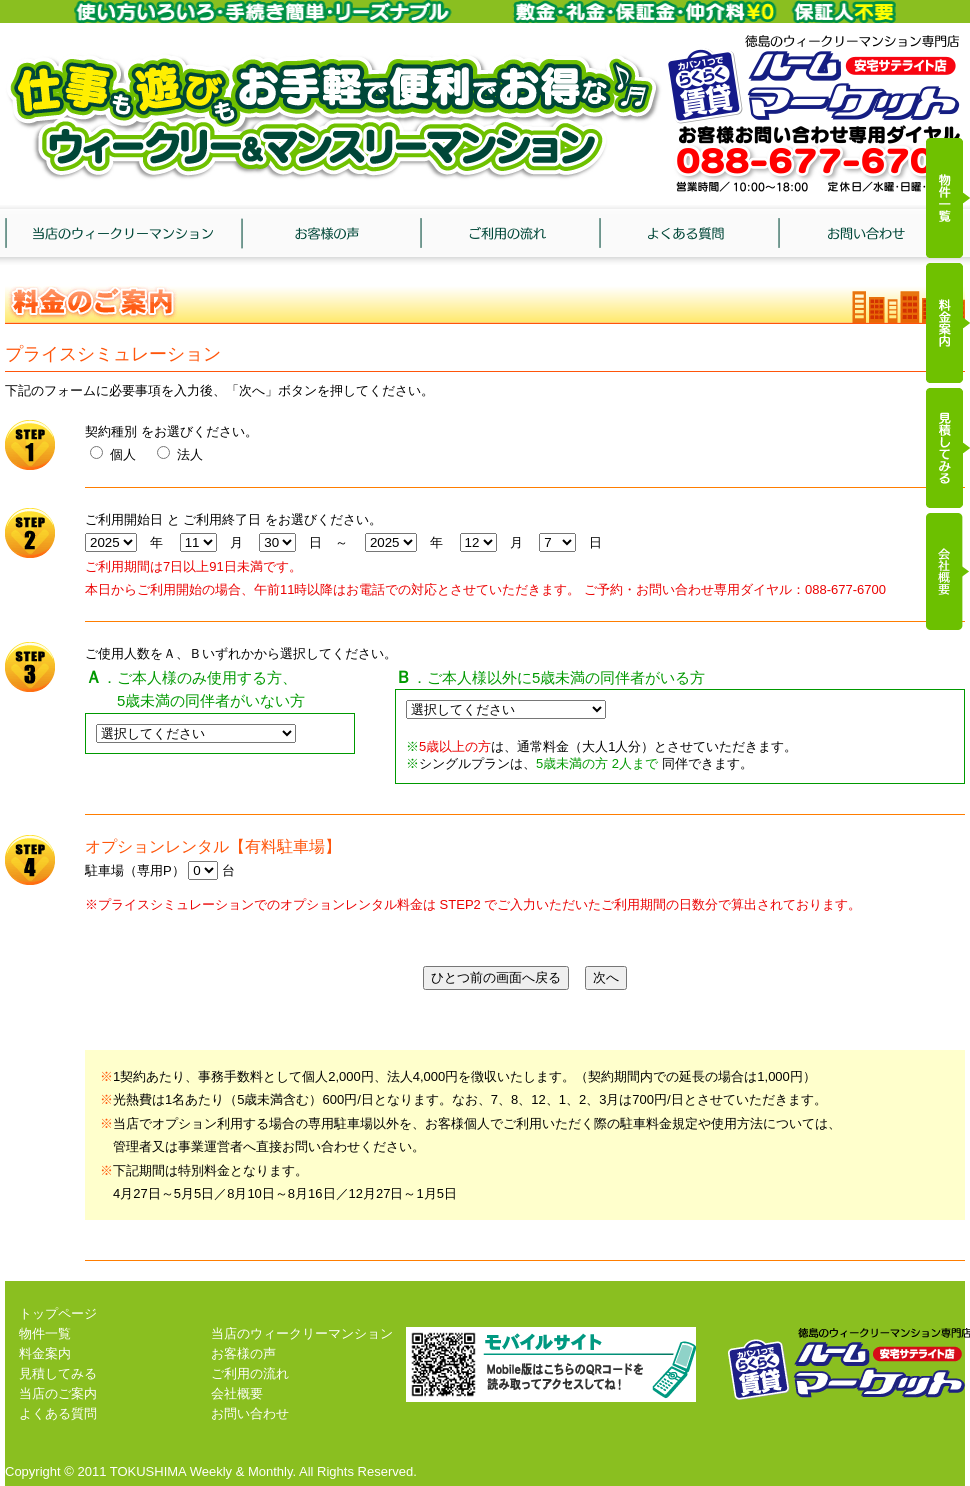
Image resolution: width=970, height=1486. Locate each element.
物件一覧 (45, 1333)
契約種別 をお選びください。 (171, 431)
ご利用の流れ (511, 237)
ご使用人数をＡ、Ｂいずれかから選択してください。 (241, 653)
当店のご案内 (58, 1393)
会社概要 (237, 1393)
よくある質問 (689, 237)
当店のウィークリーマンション (123, 237)
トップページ (58, 1313)
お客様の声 (331, 237)
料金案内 (45, 1353)
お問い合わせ (868, 237)
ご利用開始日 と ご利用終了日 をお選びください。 (233, 519)
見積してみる (58, 1373)
